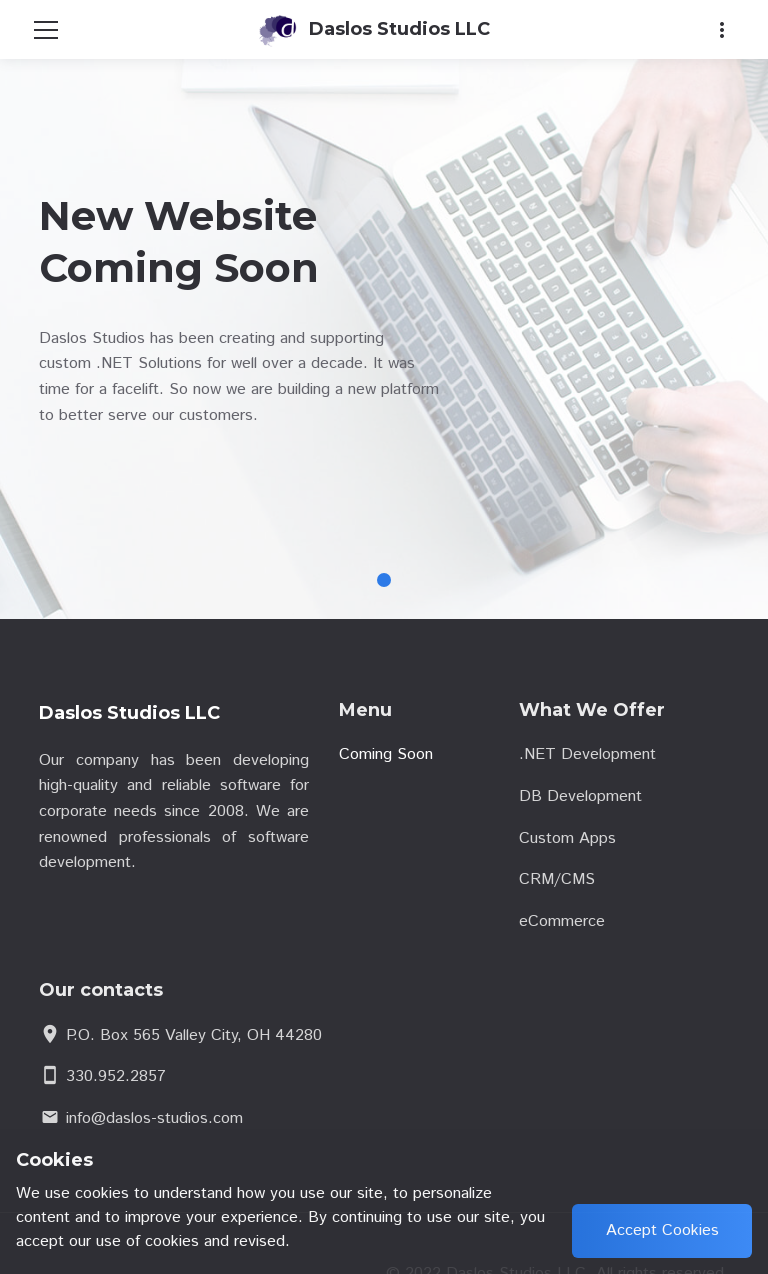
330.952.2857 (116, 1076)
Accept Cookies (662, 1230)
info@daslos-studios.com (154, 1118)
